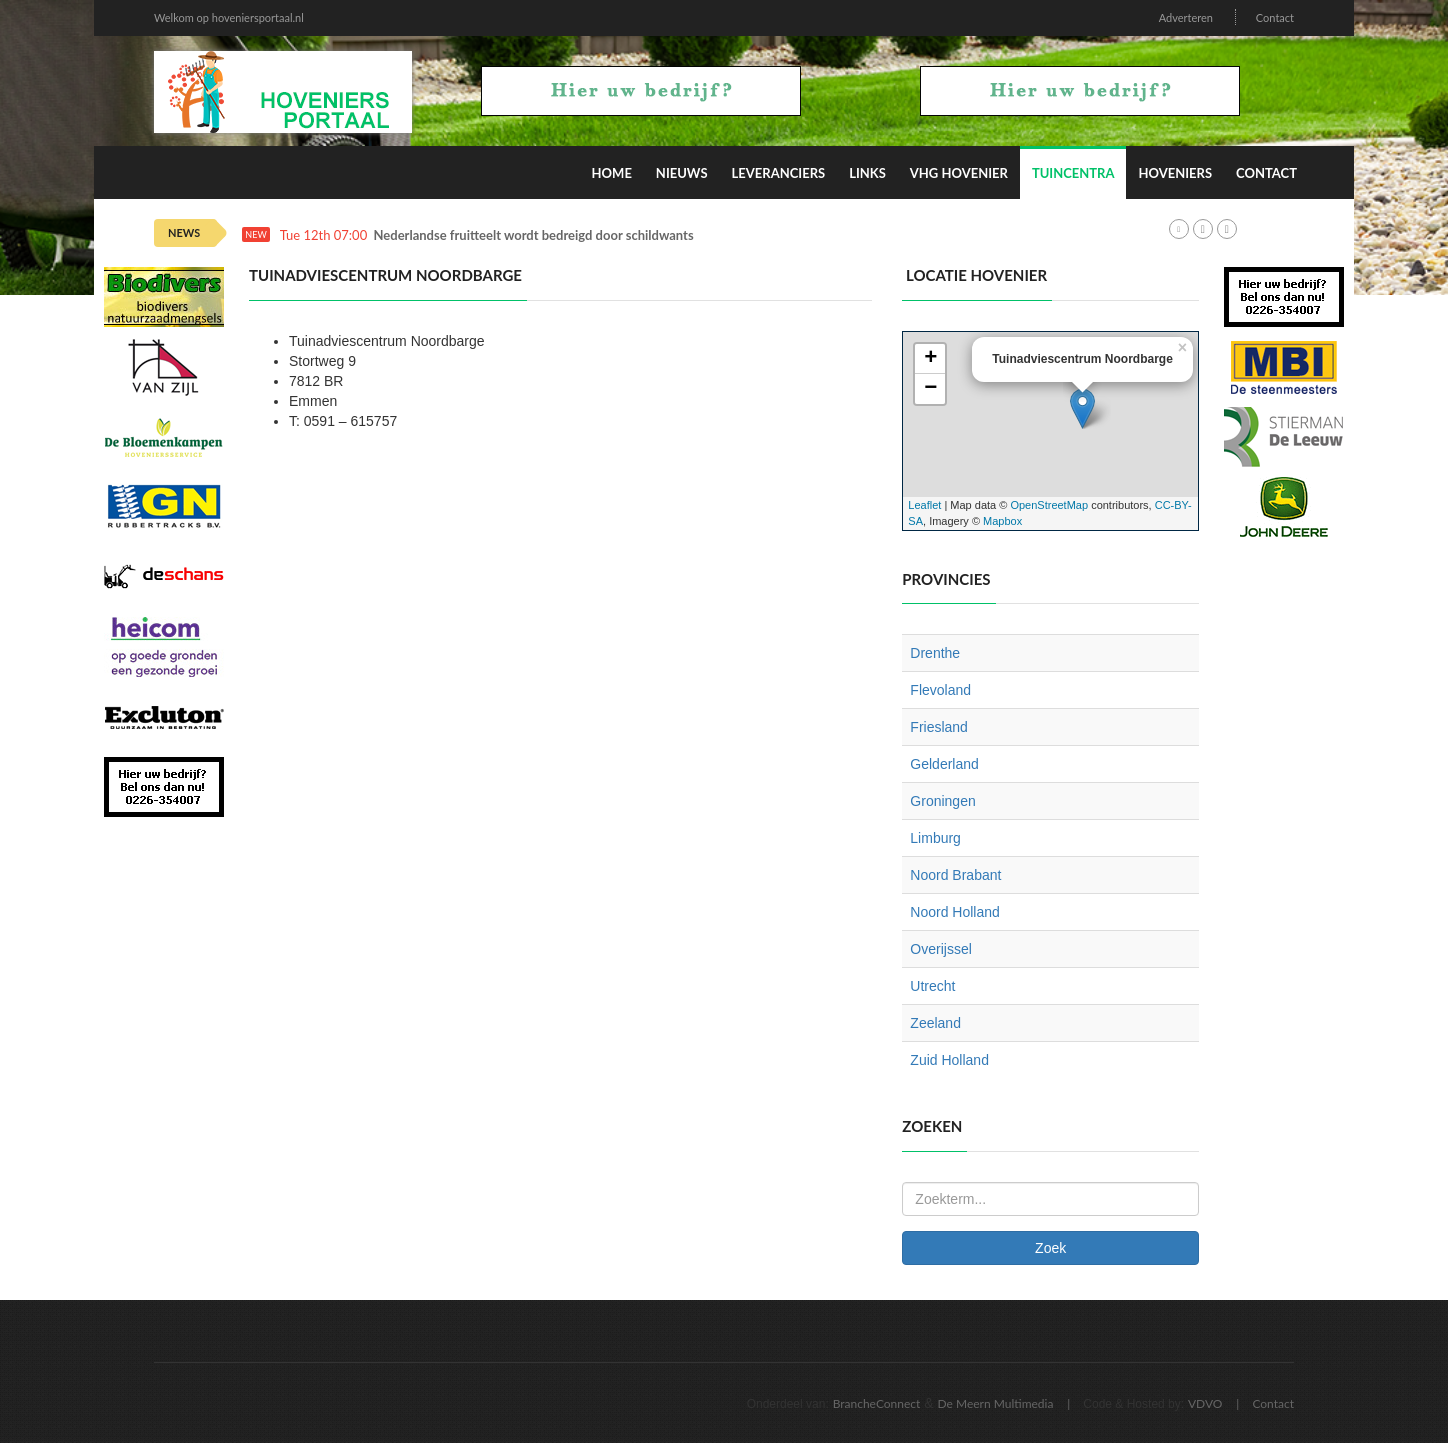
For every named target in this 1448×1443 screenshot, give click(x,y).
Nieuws (682, 173)
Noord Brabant (955, 875)
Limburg (935, 838)
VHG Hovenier (959, 173)
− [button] (930, 389)
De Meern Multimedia (996, 1403)
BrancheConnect (877, 1403)
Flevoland (940, 690)
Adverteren (1186, 17)
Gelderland (944, 764)
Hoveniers (1175, 173)
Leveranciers (779, 173)
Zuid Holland (949, 1060)
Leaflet (924, 505)
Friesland (939, 727)
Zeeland (935, 1023)
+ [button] (930, 359)
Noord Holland (955, 912)
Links (867, 173)
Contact (1275, 17)
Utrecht (932, 986)
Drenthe (935, 653)
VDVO (1205, 1403)
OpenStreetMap (1049, 505)
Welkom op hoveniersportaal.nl (229, 17)
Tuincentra (1073, 173)
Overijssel (940, 949)
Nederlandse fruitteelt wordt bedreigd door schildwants (534, 235)
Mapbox (1002, 521)
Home (612, 173)
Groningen (942, 801)
